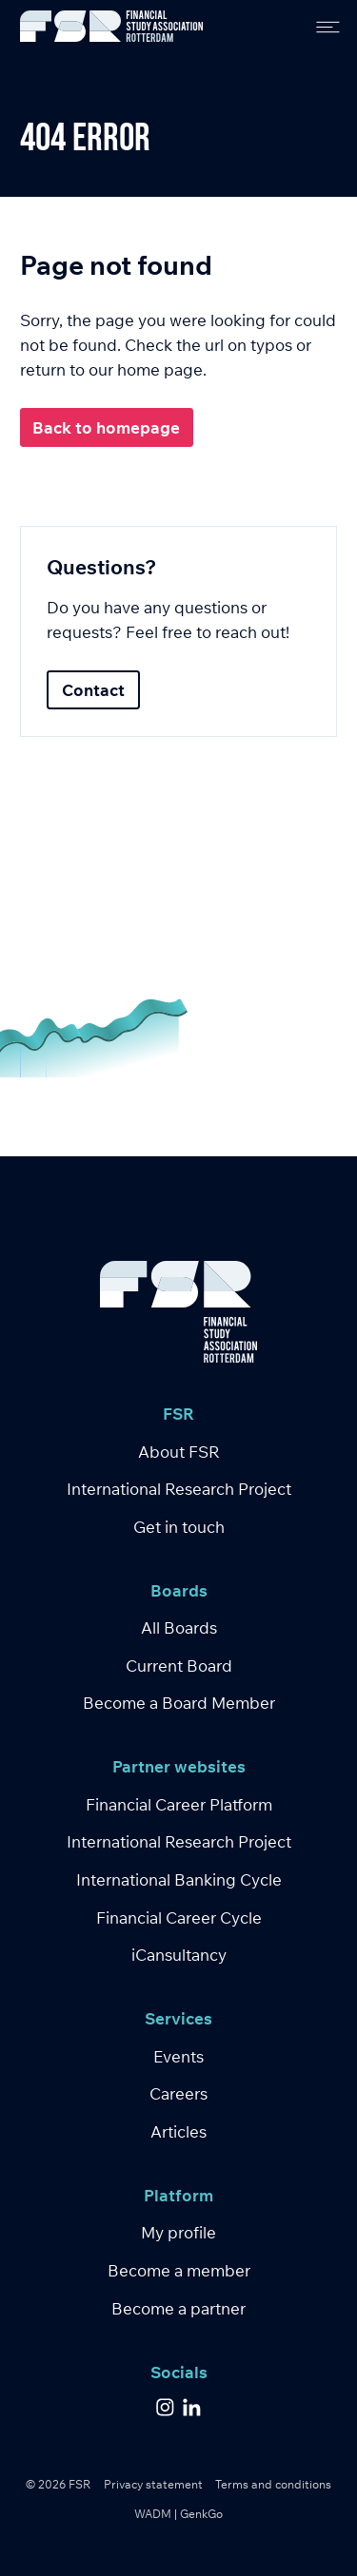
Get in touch (179, 1527)
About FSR (179, 1452)
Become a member (179, 2270)
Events (178, 2056)
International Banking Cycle (179, 1879)
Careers (178, 2093)
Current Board (179, 1665)
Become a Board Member (179, 1703)
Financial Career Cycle (179, 1917)
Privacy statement (153, 2484)
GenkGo (201, 2514)
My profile (178, 2232)
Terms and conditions (273, 2484)
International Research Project (179, 1489)
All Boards (179, 1627)
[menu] (321, 26)
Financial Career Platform (179, 1804)
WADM (152, 2514)
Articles (178, 2131)
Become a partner (178, 2308)
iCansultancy (179, 1955)
